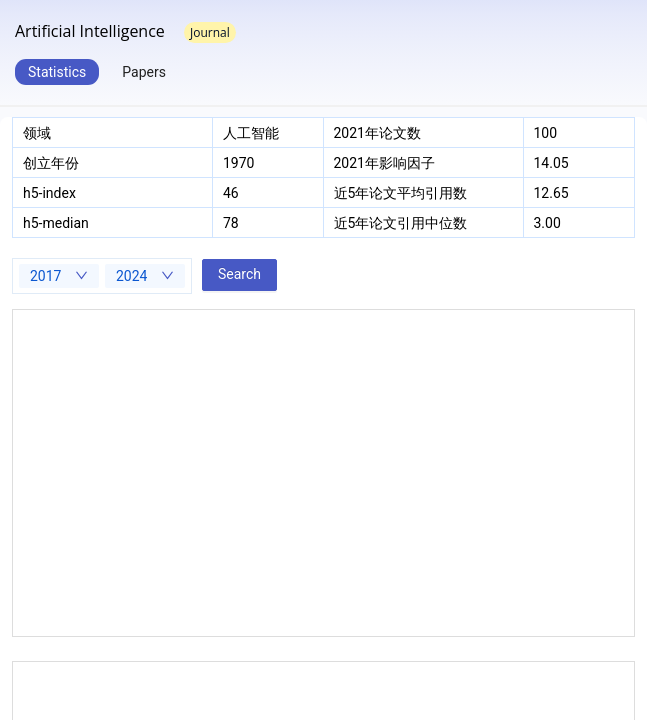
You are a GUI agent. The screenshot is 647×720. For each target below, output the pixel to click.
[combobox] (59, 276)
